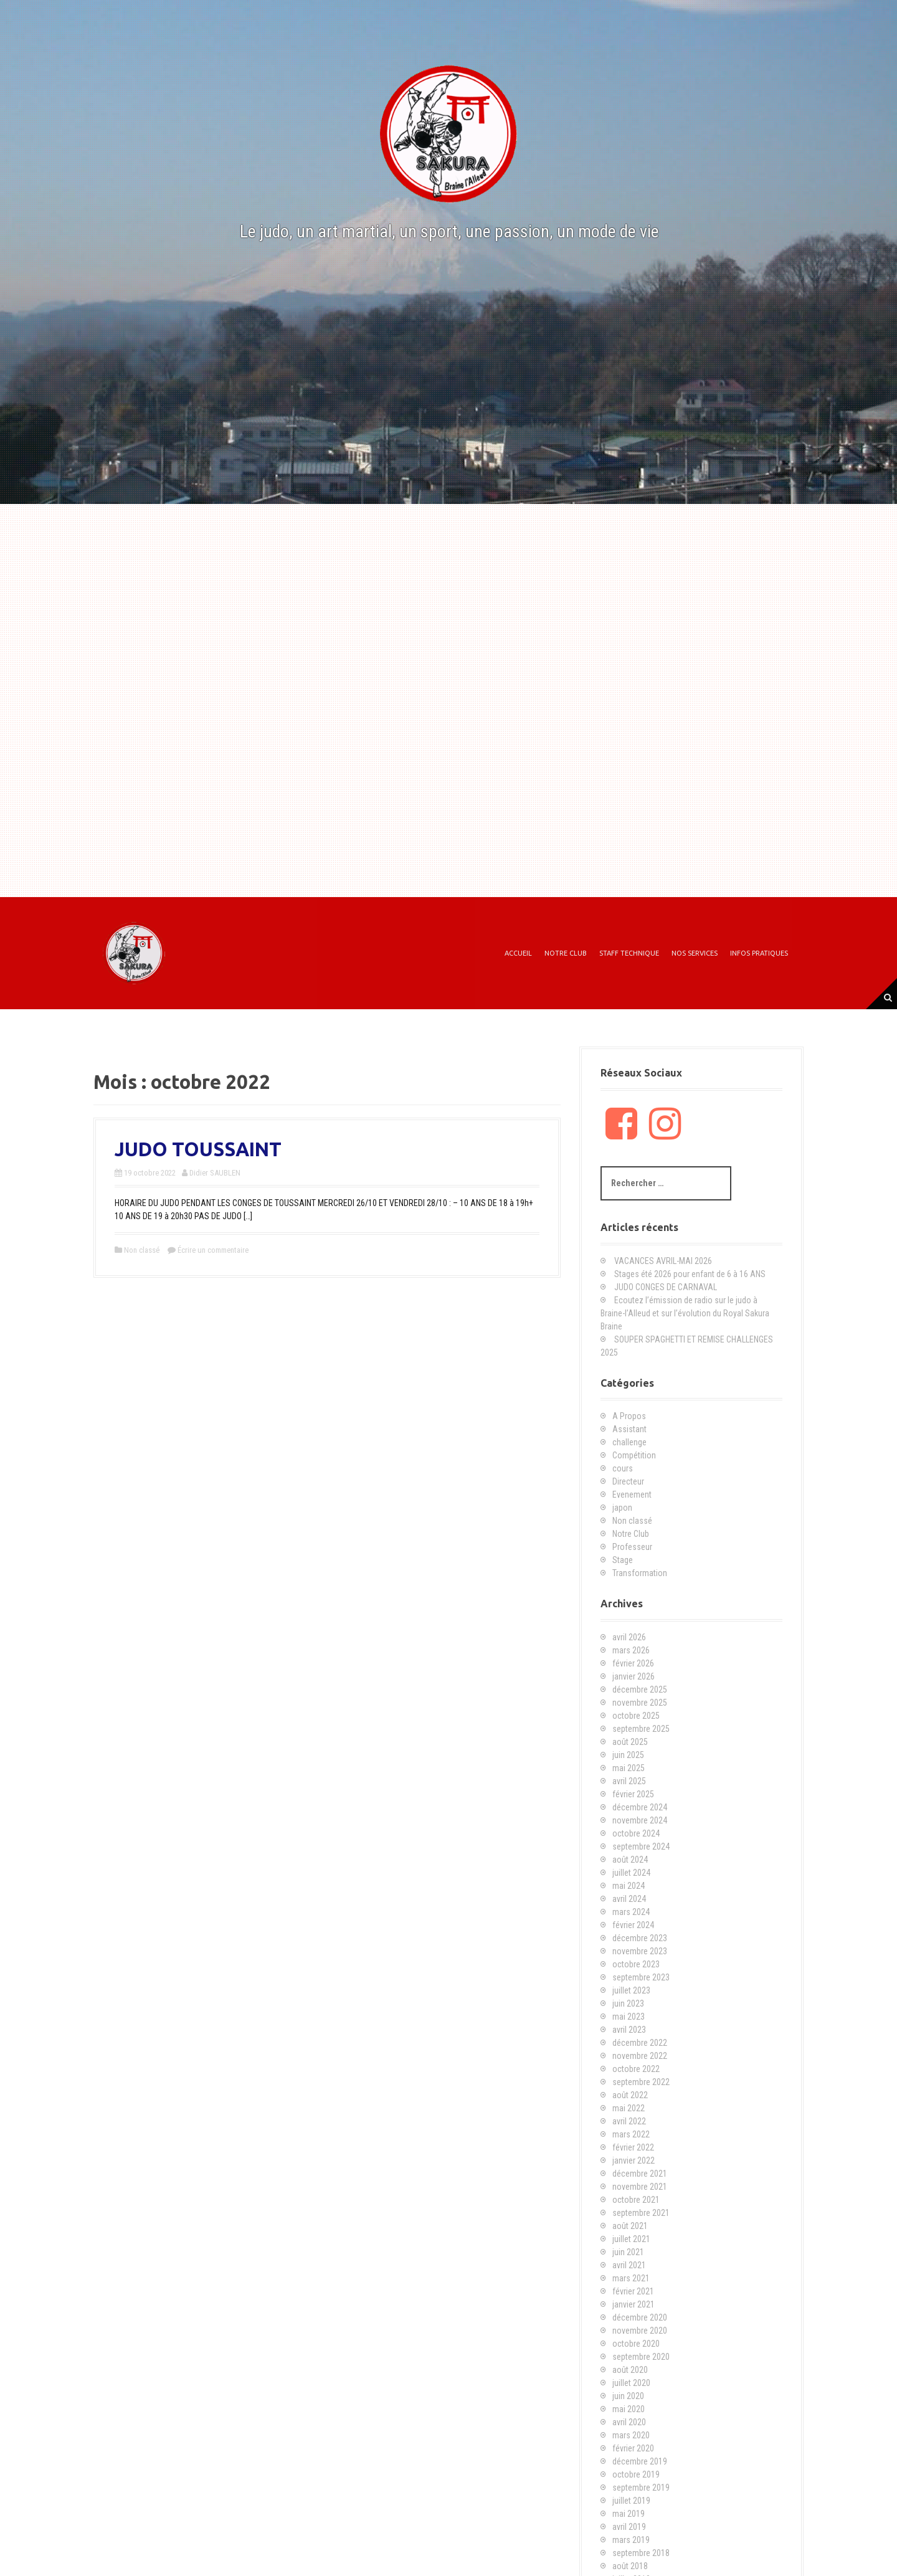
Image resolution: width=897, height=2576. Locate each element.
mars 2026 (631, 1650)
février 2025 (633, 1794)
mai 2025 (628, 1768)
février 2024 (633, 1925)
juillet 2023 (631, 1990)
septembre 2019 (641, 2488)
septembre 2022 (641, 2082)
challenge (629, 1442)
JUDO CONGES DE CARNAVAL (665, 1287)
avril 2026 (629, 1637)
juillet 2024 (631, 1873)
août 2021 (630, 2226)
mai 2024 (628, 1886)
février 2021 (633, 2291)
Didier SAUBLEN (214, 1172)
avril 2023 (629, 2030)
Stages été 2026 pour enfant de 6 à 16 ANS (690, 1274)
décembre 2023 (639, 1938)
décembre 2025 (639, 1689)
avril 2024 (629, 1899)
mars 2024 (631, 1912)
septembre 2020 (641, 2357)
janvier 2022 (633, 2160)
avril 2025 (629, 1781)
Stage (622, 1560)
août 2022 (630, 2095)
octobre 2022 (636, 2069)
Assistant (629, 1429)
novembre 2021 (639, 2187)
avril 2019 (629, 2527)
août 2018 (630, 2566)
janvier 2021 (633, 2304)
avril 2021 (629, 2265)
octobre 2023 (636, 1964)
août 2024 (630, 1860)
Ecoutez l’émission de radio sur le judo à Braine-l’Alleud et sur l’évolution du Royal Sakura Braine (684, 1313)
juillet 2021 (631, 2239)
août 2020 (630, 2370)
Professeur (632, 1547)
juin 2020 (628, 2396)
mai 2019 (628, 2514)
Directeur (628, 1481)
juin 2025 (628, 1755)
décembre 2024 (639, 1807)
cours (622, 1468)
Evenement (632, 1494)
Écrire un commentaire (213, 1250)
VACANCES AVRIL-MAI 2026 (663, 1261)
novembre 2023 (639, 1951)
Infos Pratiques (759, 953)
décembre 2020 (639, 2317)
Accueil (518, 953)
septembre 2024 (641, 1846)
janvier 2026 (633, 1676)
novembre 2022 (639, 2056)
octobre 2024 (636, 1833)
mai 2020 (628, 2409)
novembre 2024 (639, 1820)
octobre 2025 (636, 1716)
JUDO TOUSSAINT (198, 1149)
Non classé (141, 1250)
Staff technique (629, 953)
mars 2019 (631, 2540)
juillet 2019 (631, 2501)
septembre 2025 (641, 1729)
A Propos (629, 1416)
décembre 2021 (639, 2174)
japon (622, 1508)
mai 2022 (628, 2108)
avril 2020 (629, 2422)
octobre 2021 (636, 2200)
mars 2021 (631, 2278)
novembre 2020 (639, 2331)
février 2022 (633, 2147)
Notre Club (565, 953)
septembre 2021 (641, 2213)
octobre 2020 (636, 2344)
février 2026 (633, 1663)
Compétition (634, 1455)
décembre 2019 (639, 2461)
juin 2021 (628, 2252)
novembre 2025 (639, 1703)
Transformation (639, 1573)
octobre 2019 (636, 2474)
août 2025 (630, 1742)
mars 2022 (631, 2134)
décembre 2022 (639, 2043)
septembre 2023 (641, 1977)
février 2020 (633, 2448)
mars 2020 (631, 2435)
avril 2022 (629, 2121)
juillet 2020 (631, 2383)
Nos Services (695, 953)
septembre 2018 (641, 2553)
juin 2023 (628, 2003)
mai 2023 (628, 2017)
